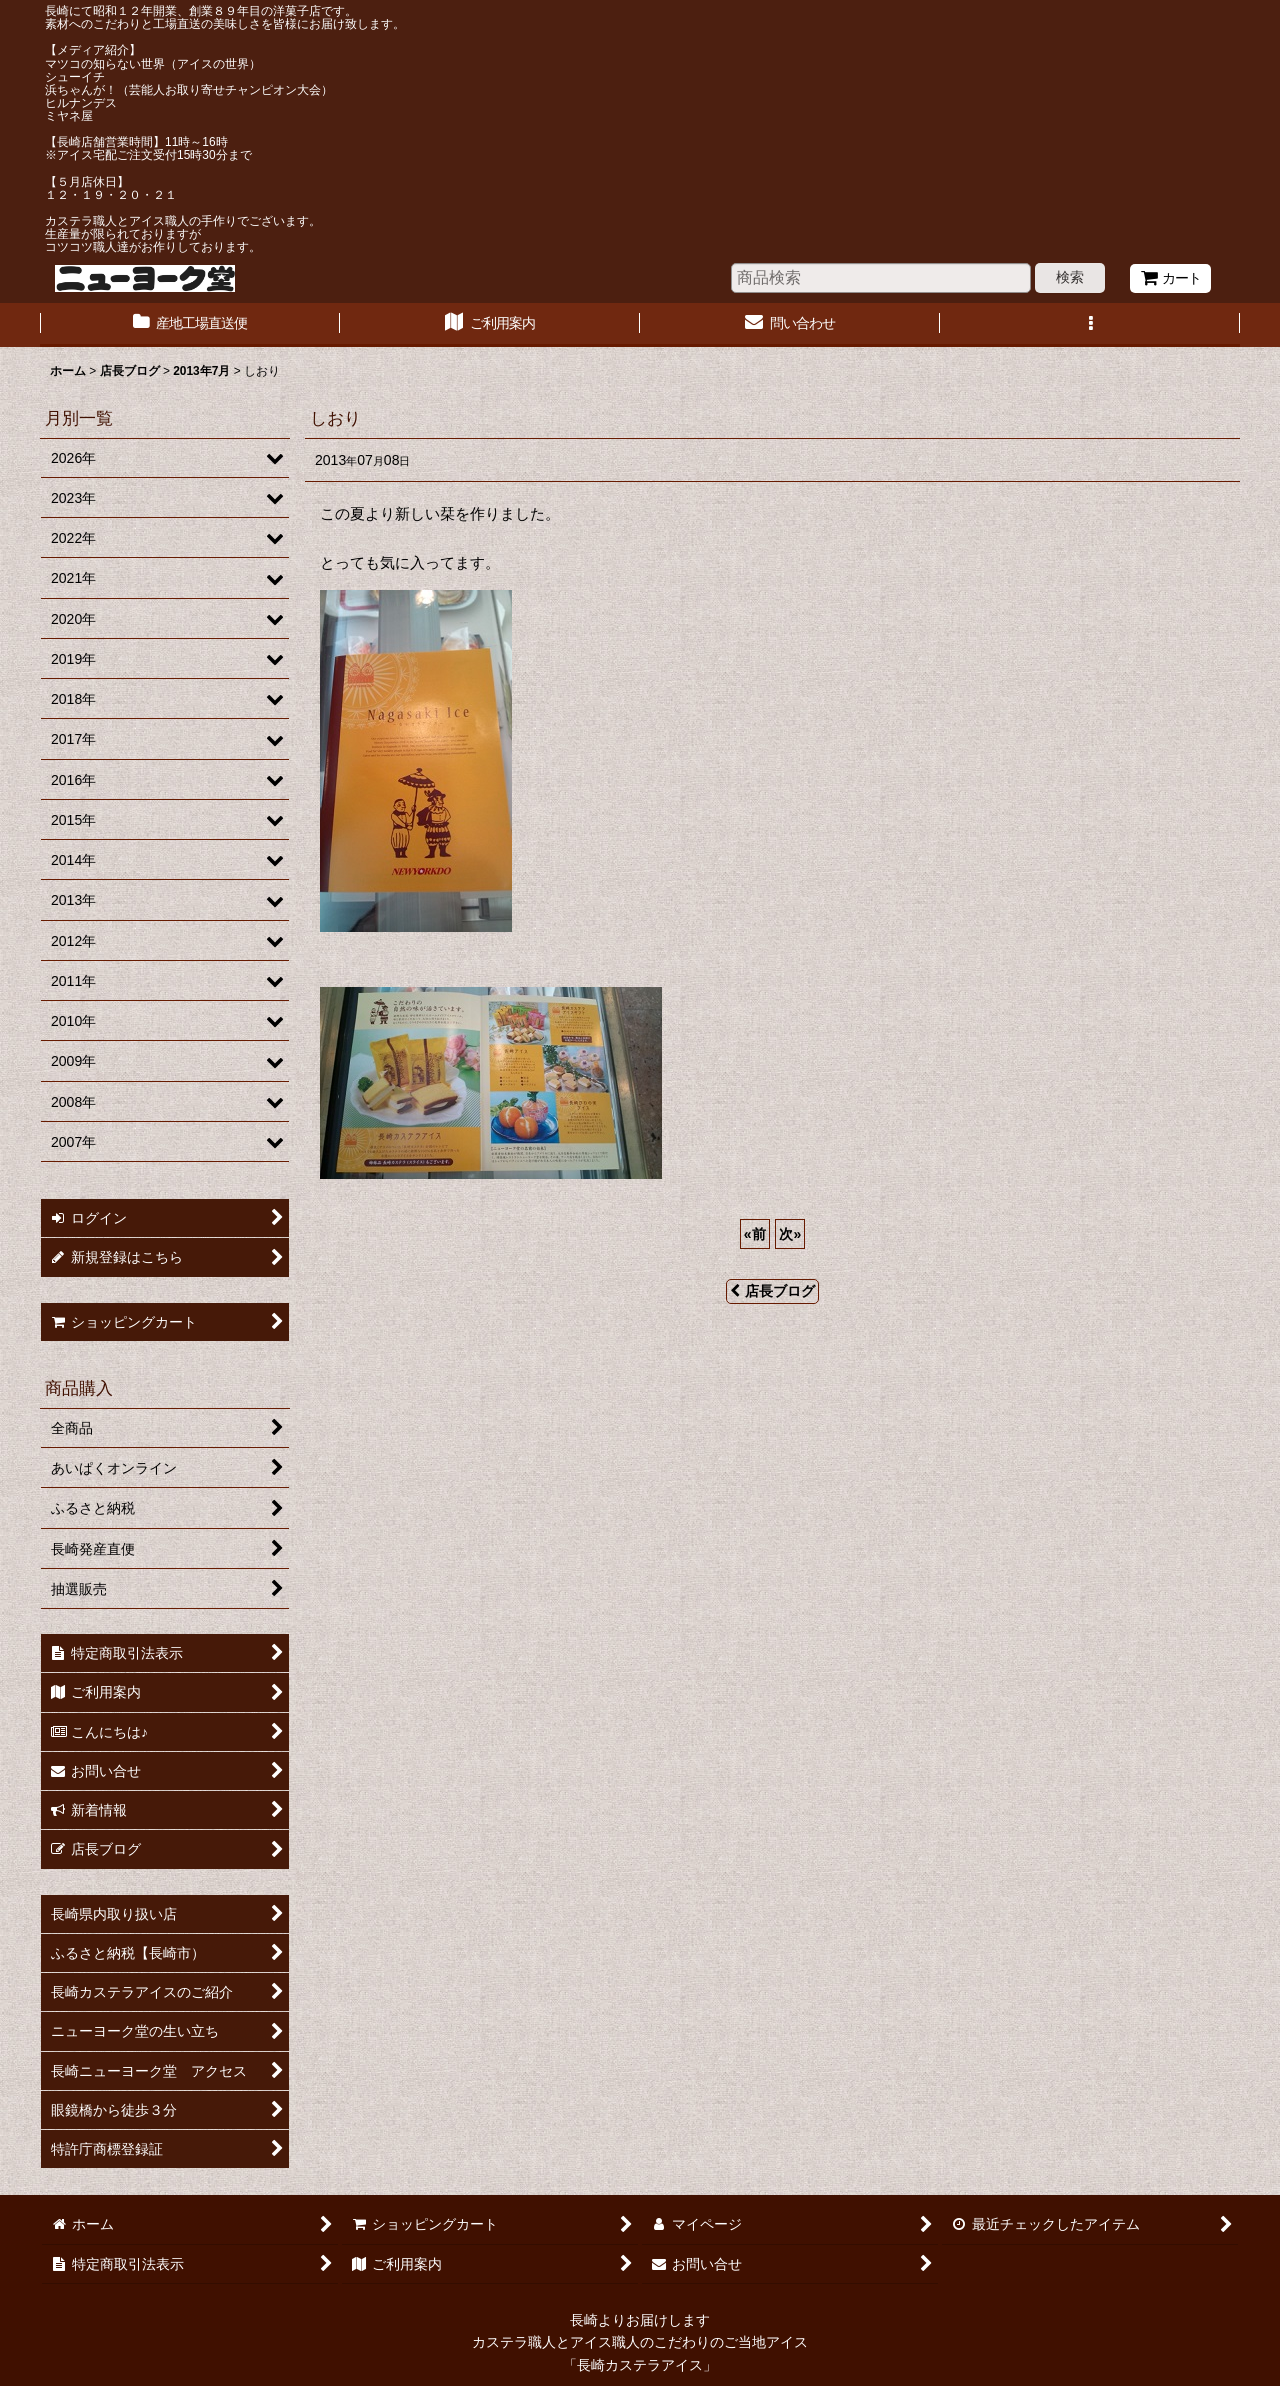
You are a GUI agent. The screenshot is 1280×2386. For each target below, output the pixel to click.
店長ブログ (772, 1291)
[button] (1090, 325)
